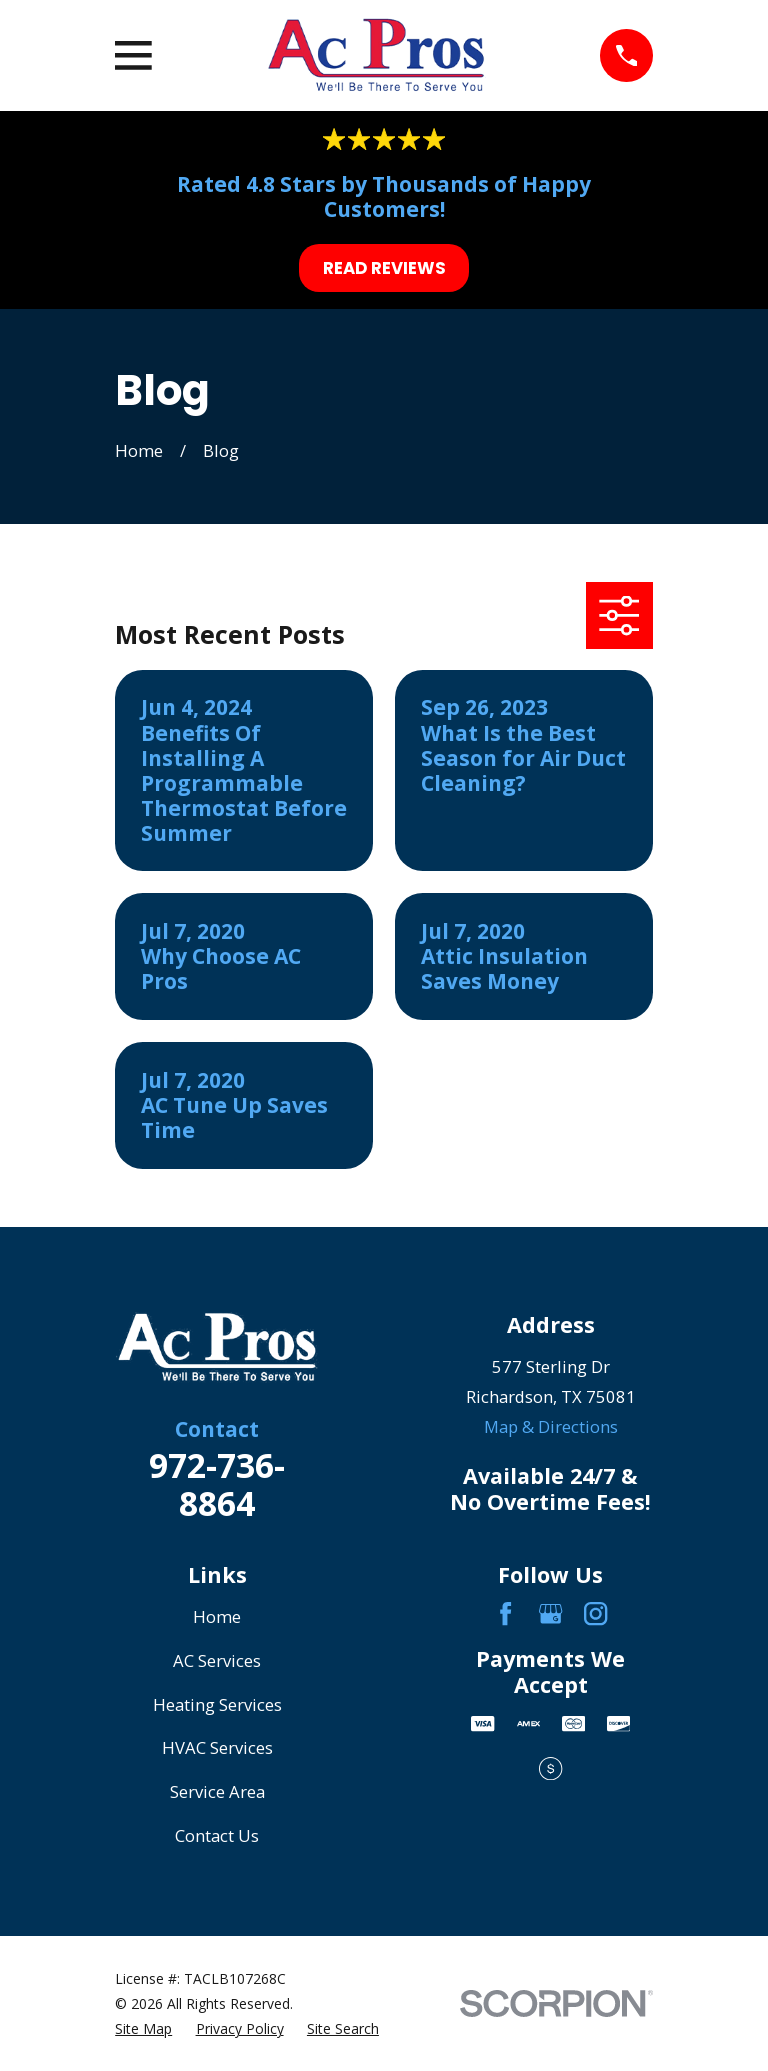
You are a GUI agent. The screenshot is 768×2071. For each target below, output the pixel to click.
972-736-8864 (217, 1484)
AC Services (217, 1660)
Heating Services (217, 1704)
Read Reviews (384, 268)
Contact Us (217, 1835)
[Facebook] (505, 1613)
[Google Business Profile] (550, 1613)
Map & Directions (551, 1426)
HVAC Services (217, 1747)
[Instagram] (595, 1613)
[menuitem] (143, 2028)
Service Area (217, 1791)
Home (217, 1616)
